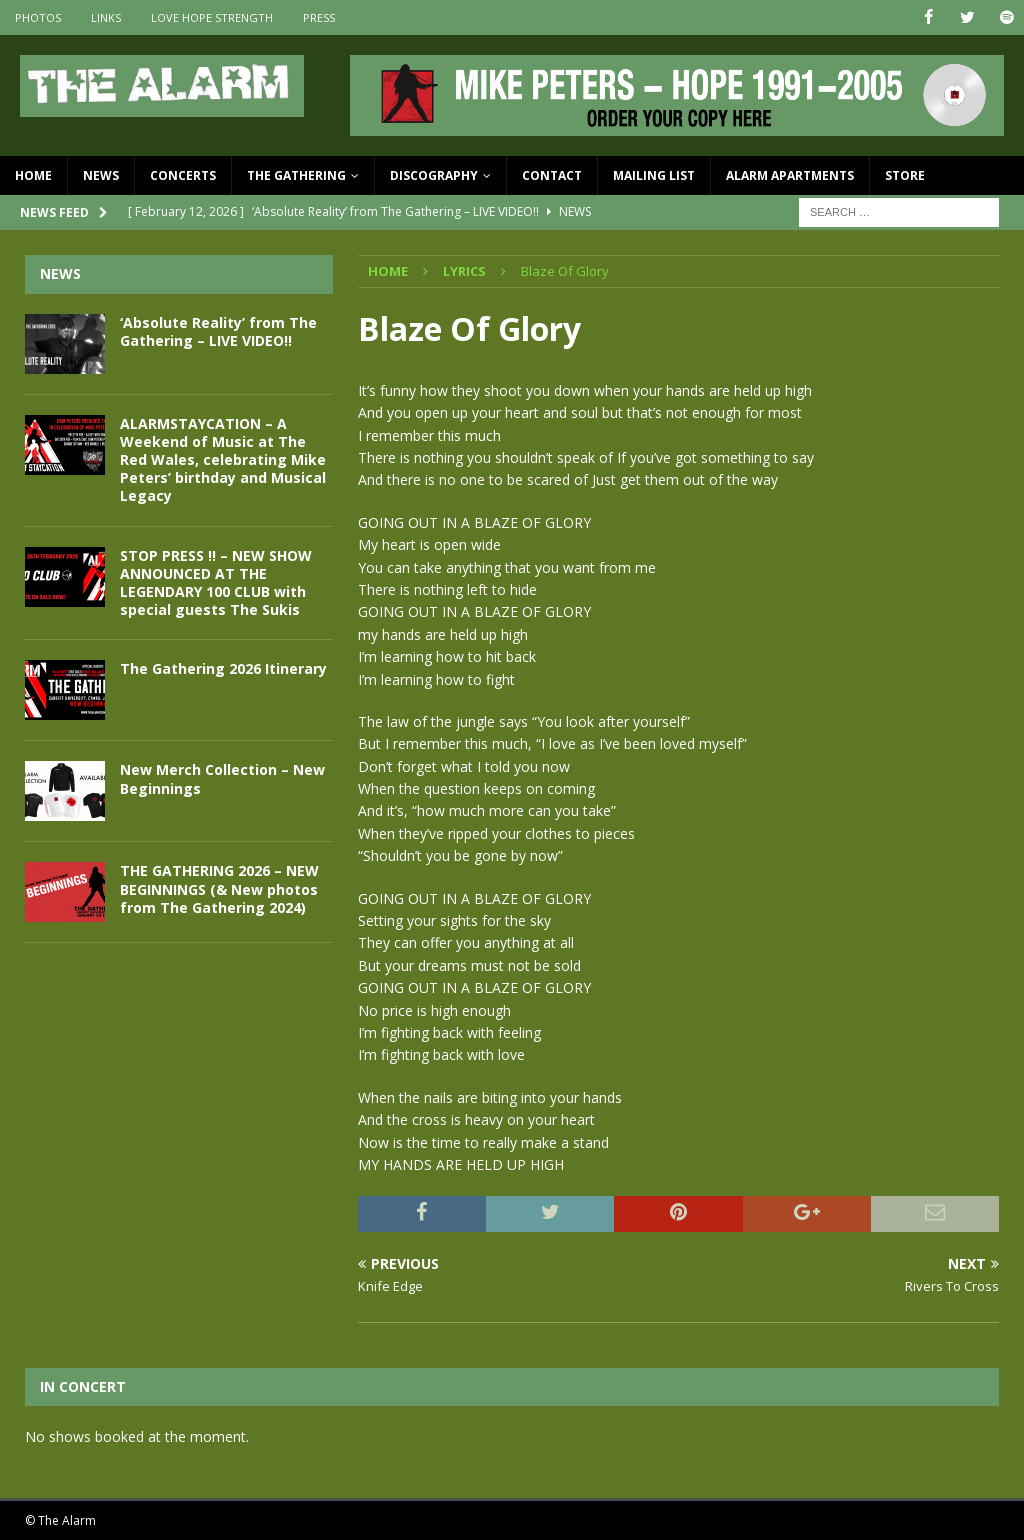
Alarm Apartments (790, 175)
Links (106, 17)
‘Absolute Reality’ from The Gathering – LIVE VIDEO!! (218, 330)
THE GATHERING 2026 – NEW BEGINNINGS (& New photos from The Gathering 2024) (219, 888)
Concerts (183, 175)
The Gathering (296, 175)
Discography (434, 175)
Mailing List (654, 175)
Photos (38, 17)
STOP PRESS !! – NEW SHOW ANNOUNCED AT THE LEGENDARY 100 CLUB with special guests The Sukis (216, 582)
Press (319, 17)
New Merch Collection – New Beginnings (222, 778)
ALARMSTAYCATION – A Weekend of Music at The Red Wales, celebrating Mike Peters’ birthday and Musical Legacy (223, 459)
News (101, 175)
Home (33, 175)
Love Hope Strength (212, 17)
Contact (552, 175)
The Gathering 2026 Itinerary (223, 668)
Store (905, 175)
